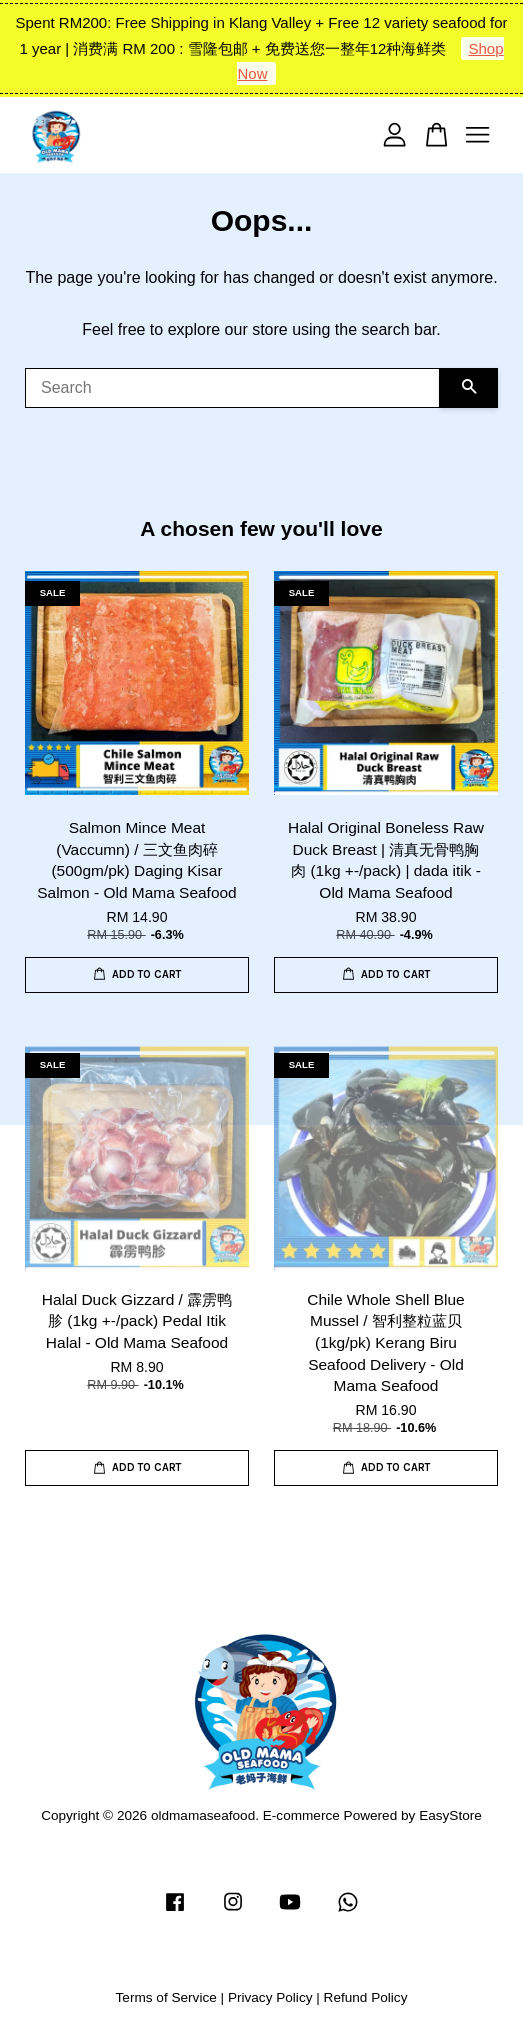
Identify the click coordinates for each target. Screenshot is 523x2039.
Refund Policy (366, 1997)
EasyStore (450, 1815)
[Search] (232, 388)
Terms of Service (166, 1997)
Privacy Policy (270, 1997)
